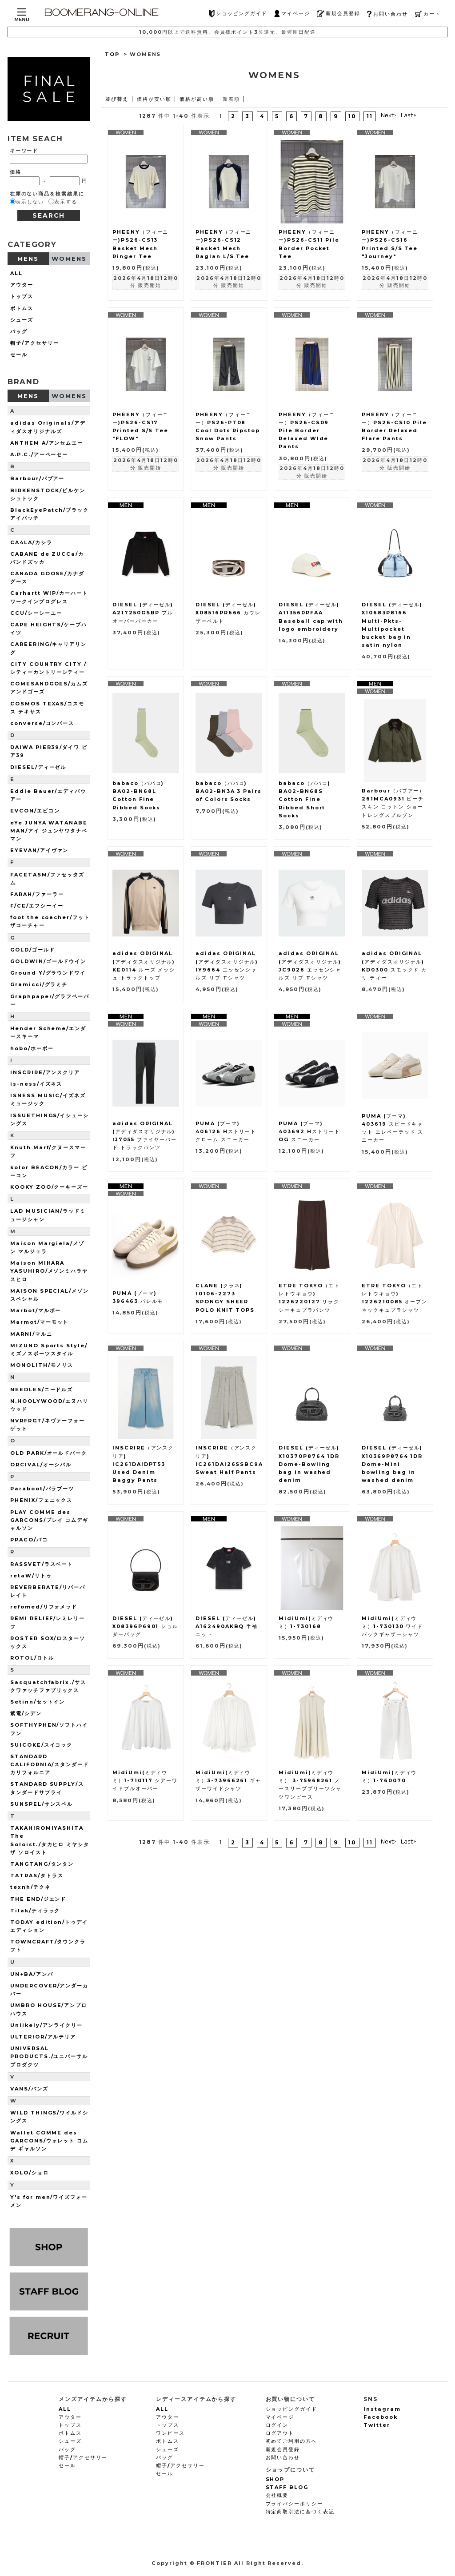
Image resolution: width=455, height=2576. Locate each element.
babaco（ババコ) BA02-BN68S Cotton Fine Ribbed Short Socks (304, 799)
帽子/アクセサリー (34, 343)
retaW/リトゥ (31, 1576)
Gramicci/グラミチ (39, 984)
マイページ (292, 13)
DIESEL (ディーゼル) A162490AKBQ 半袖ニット (227, 1626)
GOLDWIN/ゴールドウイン (48, 961)
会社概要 (277, 2495)
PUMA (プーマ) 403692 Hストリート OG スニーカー (309, 1131)
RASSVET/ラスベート (41, 1564)
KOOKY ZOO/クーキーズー (49, 1187)
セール (19, 354)
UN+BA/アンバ (31, 1974)
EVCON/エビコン (35, 811)
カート (428, 14)
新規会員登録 (338, 13)
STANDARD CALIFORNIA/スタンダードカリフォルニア (49, 1764)
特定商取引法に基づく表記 (300, 2511)
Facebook (380, 2417)
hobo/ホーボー (32, 1048)
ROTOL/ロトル (32, 1658)
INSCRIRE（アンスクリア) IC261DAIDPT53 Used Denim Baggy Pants (143, 1464)
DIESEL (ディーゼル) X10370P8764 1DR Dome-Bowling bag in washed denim (309, 1464)
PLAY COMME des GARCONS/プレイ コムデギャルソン (49, 1520)
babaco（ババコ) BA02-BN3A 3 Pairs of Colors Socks (229, 791)
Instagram (382, 2409)
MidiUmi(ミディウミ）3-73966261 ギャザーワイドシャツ (228, 1780)
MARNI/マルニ (31, 1334)
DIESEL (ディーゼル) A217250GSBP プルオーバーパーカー (142, 612)
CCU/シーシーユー (36, 613)
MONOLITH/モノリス (41, 1365)
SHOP (275, 2479)
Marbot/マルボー (35, 1310)
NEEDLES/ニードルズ (41, 1389)
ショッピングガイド (238, 13)
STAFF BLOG (287, 2487)
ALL (16, 273)
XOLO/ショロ (29, 2173)
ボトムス (21, 308)
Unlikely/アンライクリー (46, 2025)
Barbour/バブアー (37, 478)
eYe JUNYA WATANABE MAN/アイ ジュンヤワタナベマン (49, 831)
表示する (65, 202)
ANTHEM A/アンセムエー (46, 443)
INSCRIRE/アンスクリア (45, 1072)
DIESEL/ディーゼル (38, 767)
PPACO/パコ (29, 1540)
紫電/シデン (26, 1713)
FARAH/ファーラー (37, 894)
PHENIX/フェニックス (41, 1500)
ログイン (277, 2425)
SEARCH (48, 215)
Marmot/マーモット (39, 1322)
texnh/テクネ (30, 1887)
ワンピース (170, 2433)
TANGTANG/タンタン (42, 1864)
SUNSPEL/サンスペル (41, 1804)
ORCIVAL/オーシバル (41, 1464)
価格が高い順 (197, 99)
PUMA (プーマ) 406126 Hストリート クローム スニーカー (226, 1131)
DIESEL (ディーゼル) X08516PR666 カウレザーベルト (228, 612)
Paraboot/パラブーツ (42, 1488)
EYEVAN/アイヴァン (39, 850)
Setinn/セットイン (37, 1702)
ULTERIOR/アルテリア (43, 2037)
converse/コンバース (42, 723)
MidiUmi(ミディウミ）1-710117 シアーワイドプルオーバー (145, 1780)
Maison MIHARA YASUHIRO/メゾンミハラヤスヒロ (49, 1271)
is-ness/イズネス (36, 1084)
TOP (112, 54)
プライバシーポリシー (294, 2503)
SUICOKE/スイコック (41, 1745)
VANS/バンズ (29, 2089)
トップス (21, 296)
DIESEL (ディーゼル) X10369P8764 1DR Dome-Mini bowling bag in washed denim (392, 1464)
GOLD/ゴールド (32, 950)
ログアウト (280, 2433)
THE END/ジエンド (38, 1899)
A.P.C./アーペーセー (39, 454)
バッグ (19, 331)
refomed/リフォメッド (43, 1607)
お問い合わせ (387, 14)
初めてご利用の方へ (292, 2441)
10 (352, 116)
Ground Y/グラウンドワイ (48, 973)
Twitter (376, 2425)
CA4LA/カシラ (31, 542)
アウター (21, 285)
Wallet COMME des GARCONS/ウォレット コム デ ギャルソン (49, 2141)
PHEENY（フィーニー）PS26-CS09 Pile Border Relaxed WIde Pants (307, 430)
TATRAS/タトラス (36, 1875)
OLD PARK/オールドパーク (48, 1453)
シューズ (21, 320)
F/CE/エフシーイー (36, 906)
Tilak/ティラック (35, 1910)
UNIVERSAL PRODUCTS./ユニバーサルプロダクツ (49, 2056)
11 (370, 116)
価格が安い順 (154, 99)
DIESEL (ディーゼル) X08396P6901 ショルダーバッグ (145, 1626)
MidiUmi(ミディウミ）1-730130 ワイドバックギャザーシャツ (392, 1626)
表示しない (30, 202)
